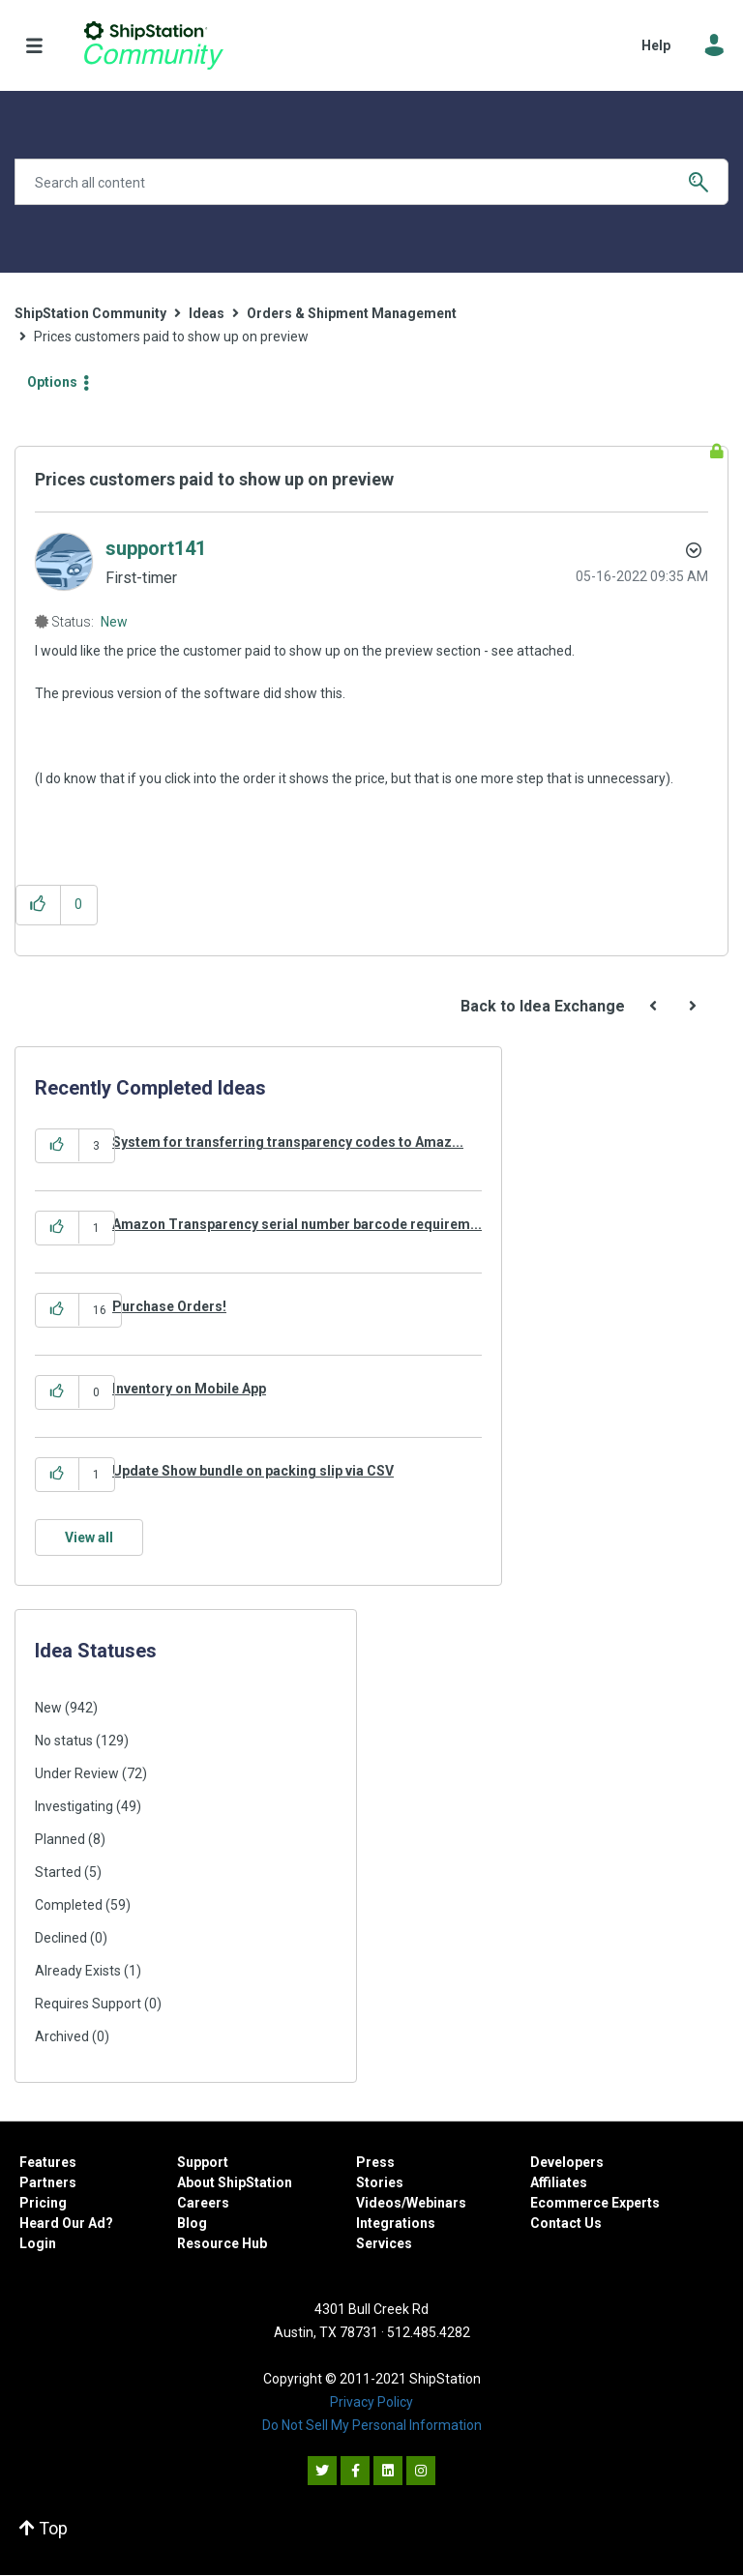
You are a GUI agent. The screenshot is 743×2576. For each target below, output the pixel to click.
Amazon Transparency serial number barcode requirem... (297, 1224)
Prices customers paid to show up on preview (214, 479)
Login (37, 2243)
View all (89, 1537)
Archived (62, 2036)
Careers (203, 2202)
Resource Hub (222, 2243)
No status (64, 1740)
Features (47, 2162)
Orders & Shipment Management (352, 313)
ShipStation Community (153, 45)
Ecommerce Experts (595, 2202)
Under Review (77, 1773)
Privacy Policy (371, 2402)
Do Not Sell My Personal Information (372, 2425)
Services (384, 2243)
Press (375, 2162)
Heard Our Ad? (66, 2223)
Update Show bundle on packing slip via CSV (253, 1470)
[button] (38, 904)
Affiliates (558, 2182)
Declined (61, 1938)
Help (655, 45)
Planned (60, 1839)
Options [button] (52, 382)
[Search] (371, 182)
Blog (192, 2223)
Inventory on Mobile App (189, 1388)
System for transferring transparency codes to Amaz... (287, 1142)
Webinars (436, 2202)
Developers (567, 2162)
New (114, 621)
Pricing (43, 2202)
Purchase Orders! (169, 1306)
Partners (47, 2182)
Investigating (74, 1806)
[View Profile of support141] (155, 548)
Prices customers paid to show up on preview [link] (171, 336)
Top (43, 2528)
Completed (69, 1905)
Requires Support (88, 2003)
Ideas (206, 313)
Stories (379, 2182)
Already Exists (78, 1970)
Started (58, 1872)
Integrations (395, 2223)
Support (202, 2162)
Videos (378, 2202)
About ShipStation (234, 2182)
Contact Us (566, 2223)
